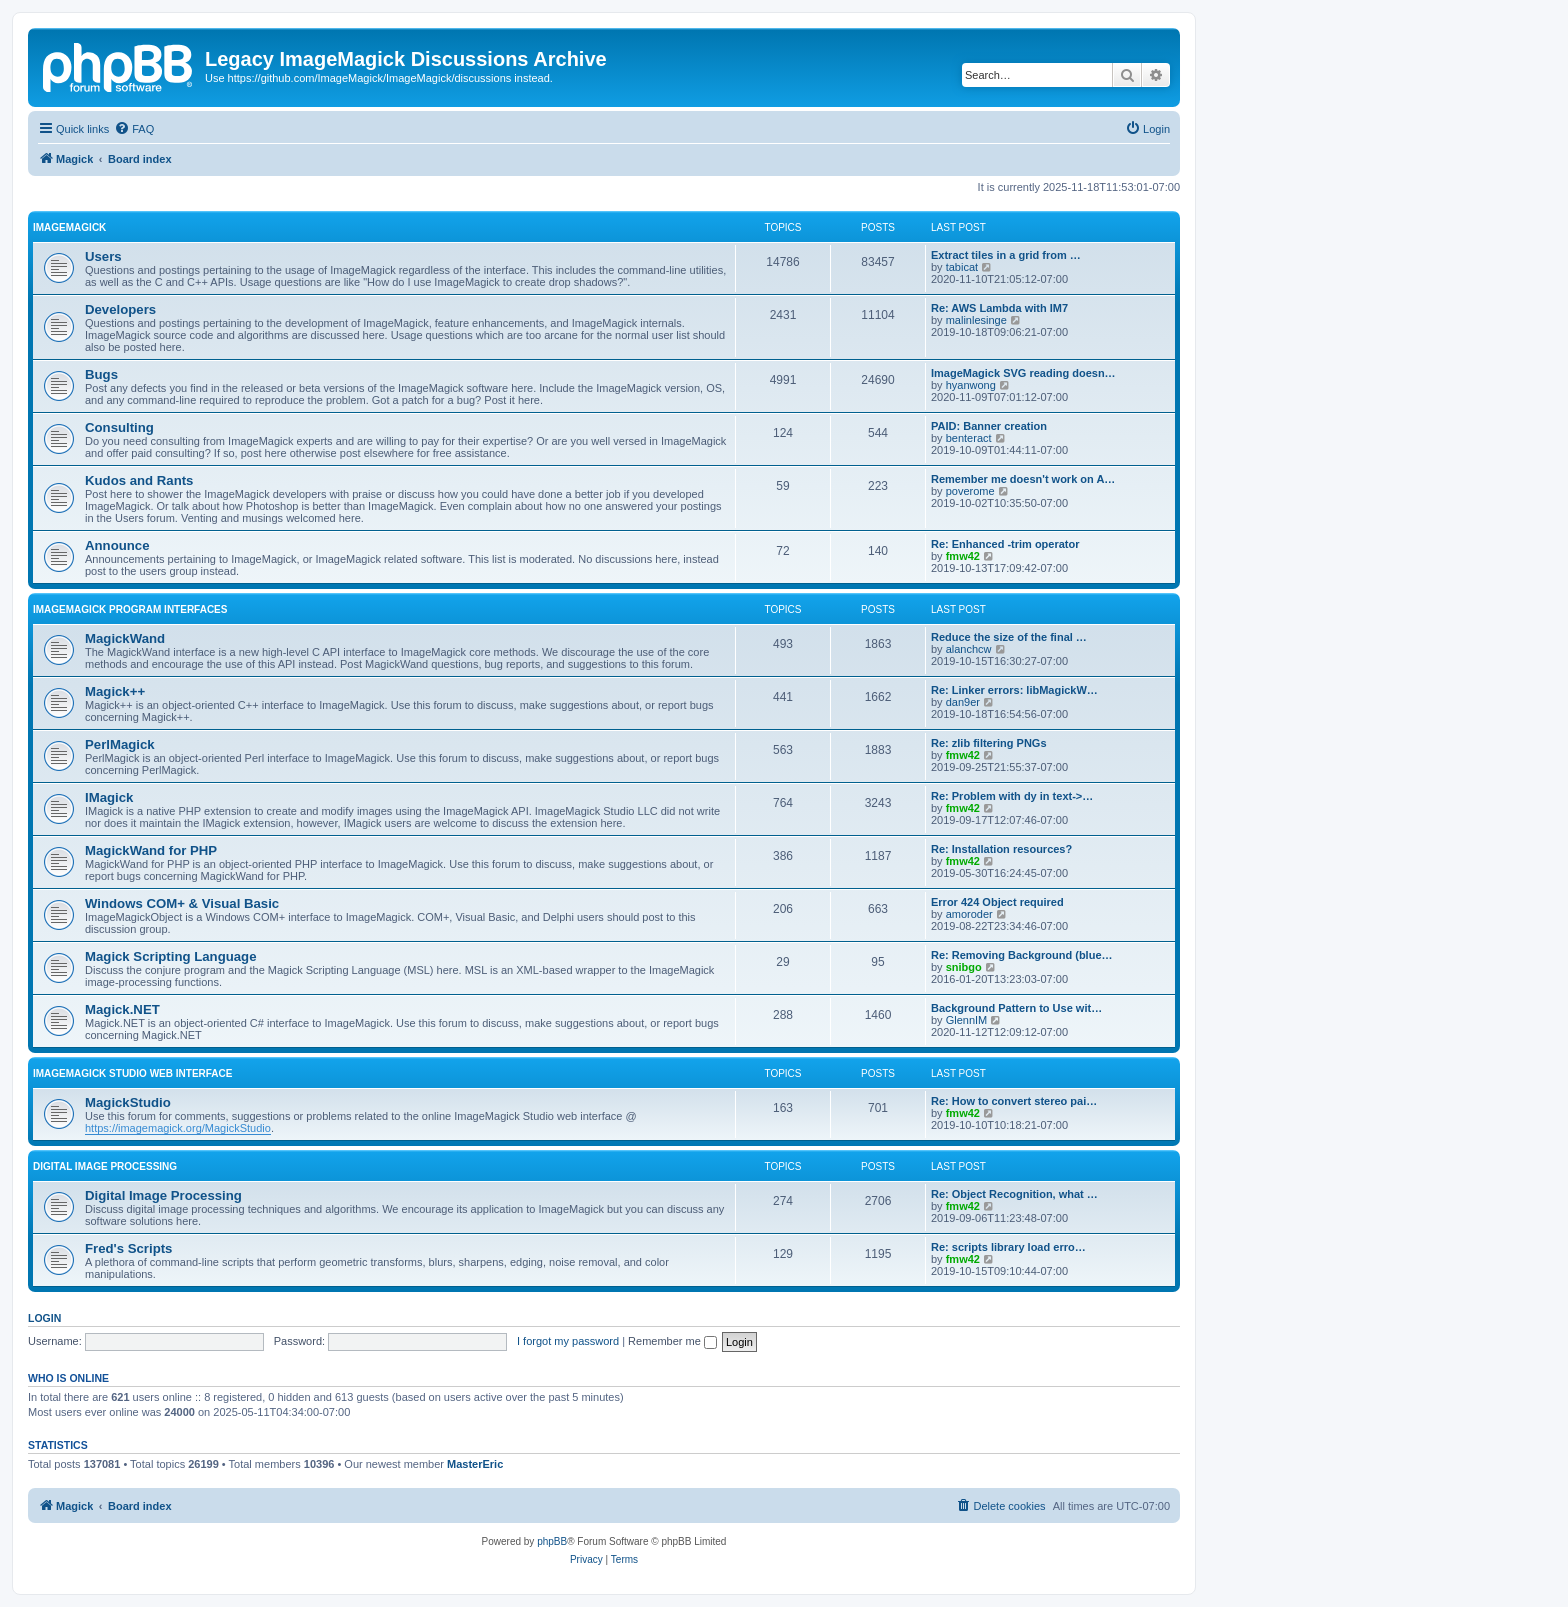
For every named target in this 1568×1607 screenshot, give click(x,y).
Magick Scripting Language (170, 956)
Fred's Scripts (128, 1248)
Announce (117, 545)
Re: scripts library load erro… (1008, 1247)
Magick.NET (122, 1009)
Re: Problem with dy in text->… (1012, 796)
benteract (969, 438)
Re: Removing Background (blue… (1022, 955)
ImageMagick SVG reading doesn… (1023, 373)
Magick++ (115, 691)
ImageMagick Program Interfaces (130, 609)
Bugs (101, 374)
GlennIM (967, 1020)
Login (44, 1318)
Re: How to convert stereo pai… (1014, 1101)
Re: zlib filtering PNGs (989, 743)
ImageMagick (69, 227)
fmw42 (963, 556)
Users (103, 256)
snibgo (964, 967)
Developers (120, 309)
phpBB (552, 1541)
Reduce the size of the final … (1009, 637)
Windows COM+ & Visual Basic (182, 903)
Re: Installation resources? (1001, 849)
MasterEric (475, 1464)
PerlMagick (120, 744)
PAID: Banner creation (989, 426)
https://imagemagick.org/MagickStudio (178, 1128)
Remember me (672, 1341)
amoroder (969, 914)
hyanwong (971, 385)
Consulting (119, 427)
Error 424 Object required (997, 902)
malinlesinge (976, 320)
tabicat (962, 267)
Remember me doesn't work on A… (1023, 479)
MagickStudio (128, 1102)
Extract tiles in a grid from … (1006, 255)
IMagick (109, 797)
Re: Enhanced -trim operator (1005, 544)
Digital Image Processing (105, 1166)
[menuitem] (134, 129)
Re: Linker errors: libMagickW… (1014, 690)
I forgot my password (568, 1341)
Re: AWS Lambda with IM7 (999, 308)
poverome (970, 491)
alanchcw (969, 649)
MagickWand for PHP (151, 850)
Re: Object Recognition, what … (1014, 1194)
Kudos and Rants (139, 480)
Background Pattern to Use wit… (1016, 1008)
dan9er (963, 702)
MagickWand (125, 638)
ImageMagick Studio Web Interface (132, 1073)
